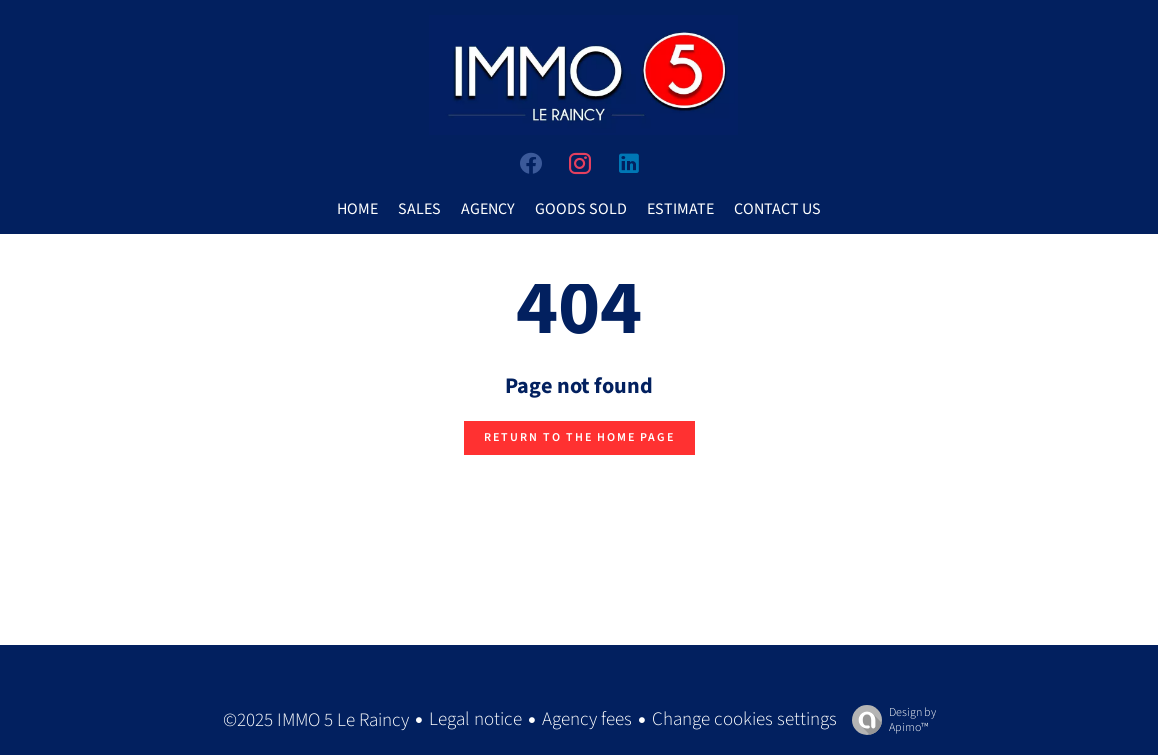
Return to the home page (579, 437)
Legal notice (475, 719)
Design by (889, 719)
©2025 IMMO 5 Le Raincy (316, 720)
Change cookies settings (744, 719)
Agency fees (587, 719)
